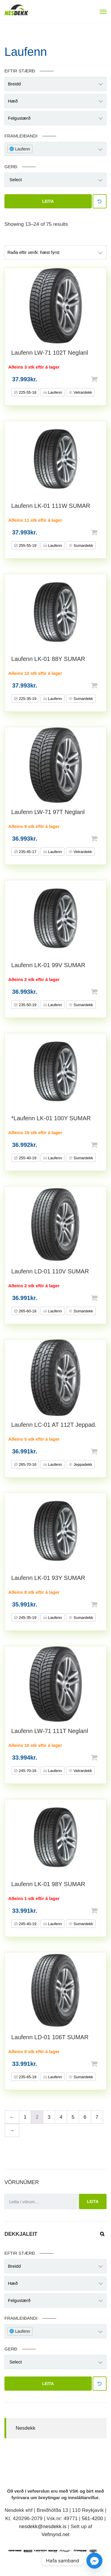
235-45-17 (27, 852)
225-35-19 (27, 698)
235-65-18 (27, 2077)
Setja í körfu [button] (103, 379)
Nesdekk (25, 2428)
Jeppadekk (82, 1464)
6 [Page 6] (84, 2117)
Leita (48, 201)
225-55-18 (27, 392)
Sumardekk (83, 545)
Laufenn (54, 392)
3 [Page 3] (49, 2117)
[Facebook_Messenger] (94, 2561)
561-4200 (92, 2518)
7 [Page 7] (97, 2117)
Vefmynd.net (55, 2534)
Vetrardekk (82, 392)
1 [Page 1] (25, 2117)
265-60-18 (27, 1311)
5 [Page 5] (73, 2117)
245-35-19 (27, 1617)
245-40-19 (27, 1924)
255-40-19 (27, 1158)
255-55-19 (27, 545)
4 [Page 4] (60, 2117)
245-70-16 (27, 1770)
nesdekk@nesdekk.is (43, 2526)
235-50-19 (27, 1005)
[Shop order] (55, 252)
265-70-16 (27, 1464)
